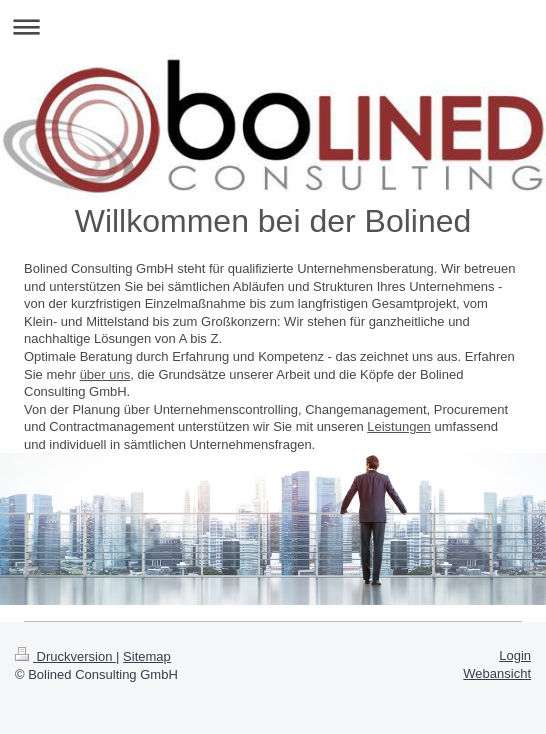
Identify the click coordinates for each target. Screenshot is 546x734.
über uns (105, 374)
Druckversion (65, 656)
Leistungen (399, 426)
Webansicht (497, 673)
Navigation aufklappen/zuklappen (273, 26)
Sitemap (147, 656)
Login (515, 655)
